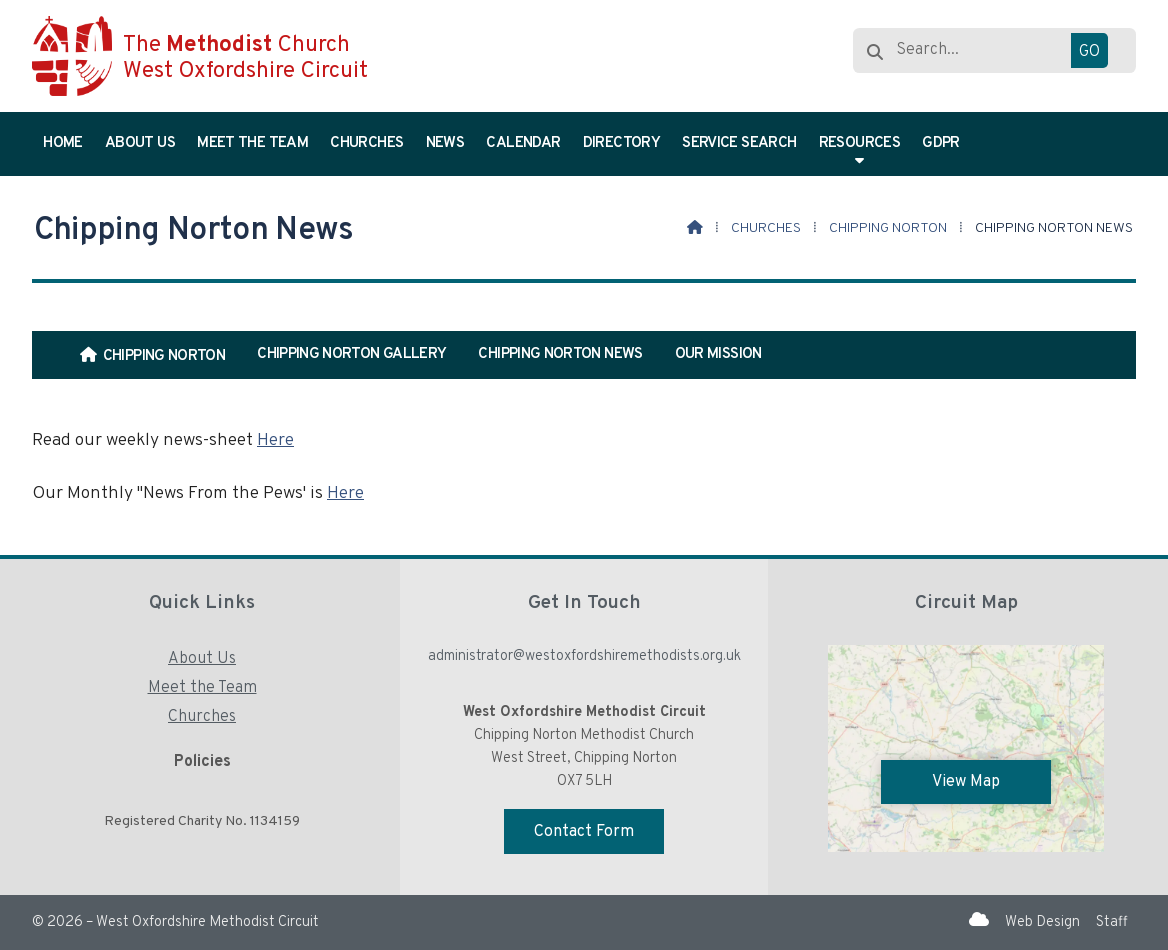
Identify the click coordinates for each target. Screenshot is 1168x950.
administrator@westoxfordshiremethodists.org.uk (584, 656)
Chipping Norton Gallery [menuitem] (351, 354)
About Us (202, 659)
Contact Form (584, 832)
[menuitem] (152, 355)
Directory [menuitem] (621, 143)
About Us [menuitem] (140, 143)
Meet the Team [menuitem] (252, 143)
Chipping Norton (888, 228)
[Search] (992, 50)
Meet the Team (202, 688)
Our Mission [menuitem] (718, 354)
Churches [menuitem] (366, 143)
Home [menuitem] (62, 143)
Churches (766, 228)
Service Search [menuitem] (739, 143)
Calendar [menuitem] (523, 143)
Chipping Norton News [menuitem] (560, 354)
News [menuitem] (445, 143)
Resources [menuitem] (859, 143)
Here (275, 440)
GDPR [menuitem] (940, 143)
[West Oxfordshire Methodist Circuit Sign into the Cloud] (979, 921)
